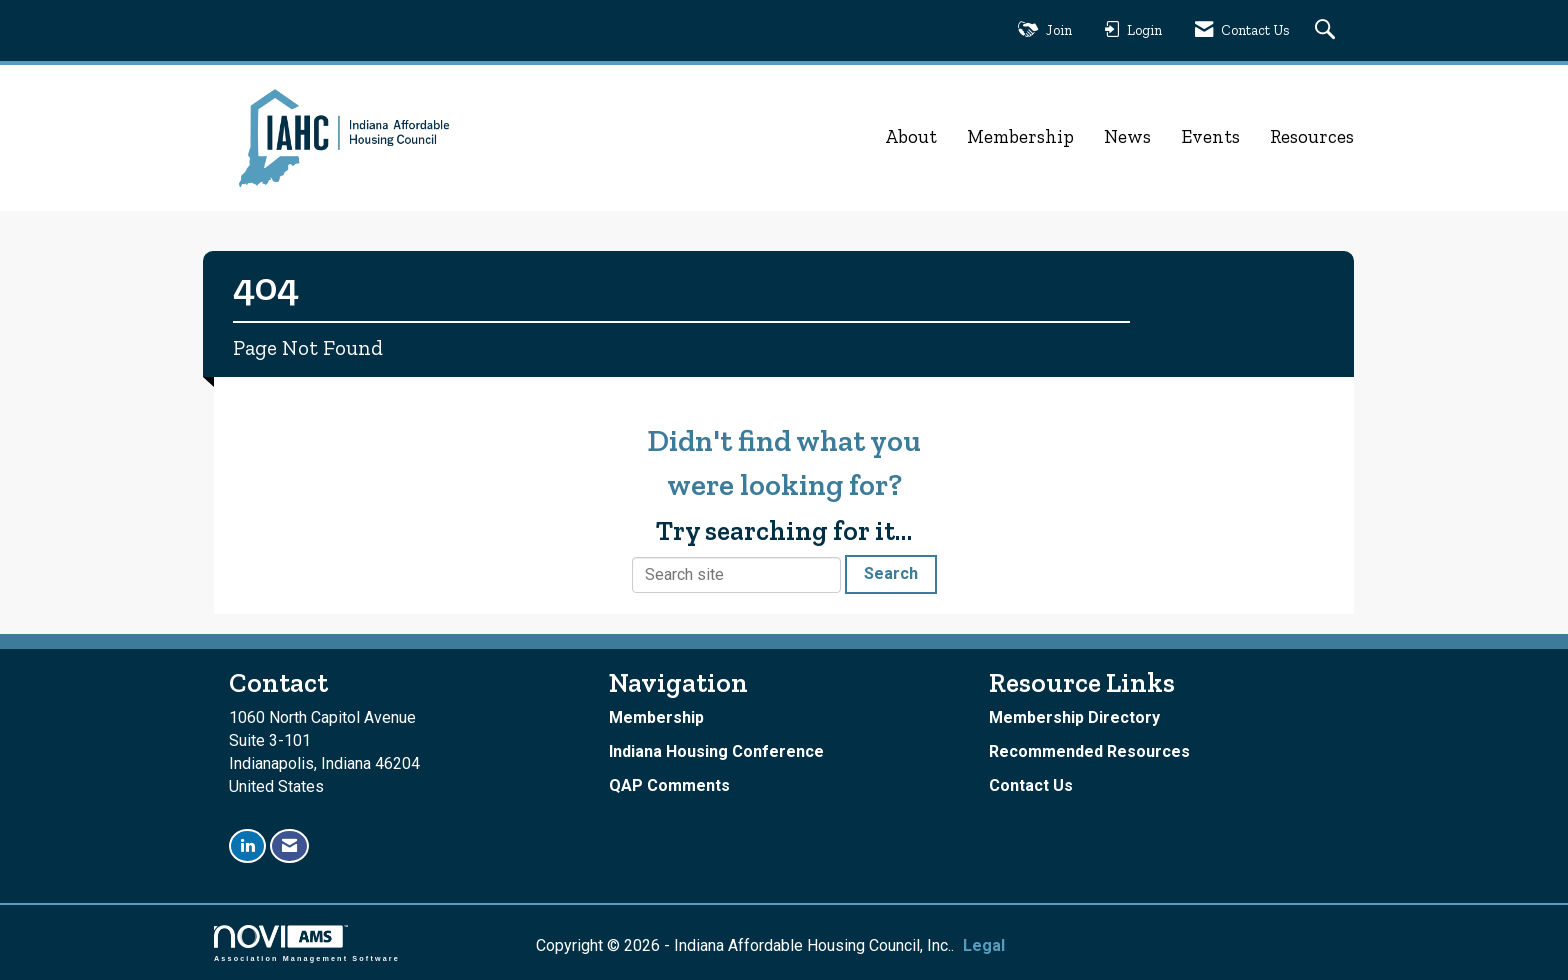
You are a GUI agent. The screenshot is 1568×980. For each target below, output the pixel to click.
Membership (1020, 136)
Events (1210, 136)
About (911, 136)
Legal (980, 945)
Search (891, 573)
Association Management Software (307, 943)
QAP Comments (669, 785)
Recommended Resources (1089, 751)
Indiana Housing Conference (716, 751)
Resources (1312, 136)
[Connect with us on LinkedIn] (247, 846)
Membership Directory (1074, 717)
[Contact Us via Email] (289, 846)
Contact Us (1031, 785)
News (1127, 136)
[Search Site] (1327, 30)
